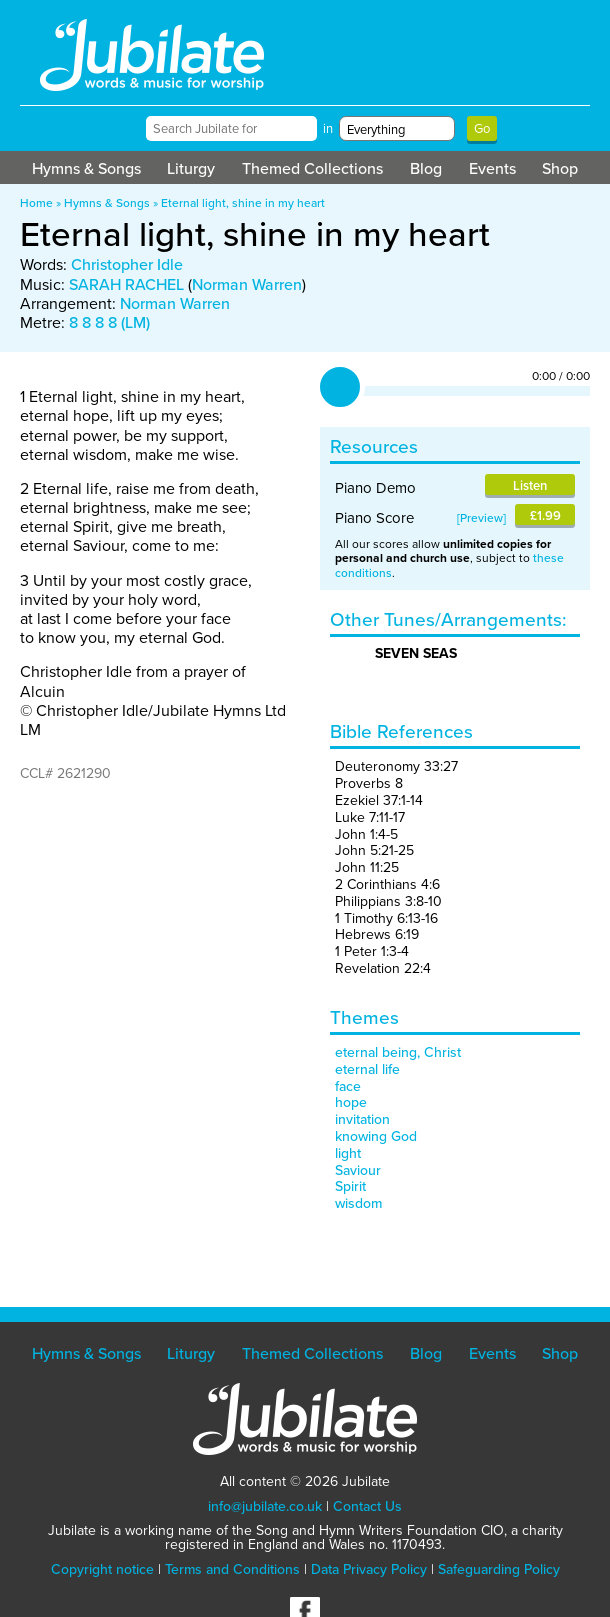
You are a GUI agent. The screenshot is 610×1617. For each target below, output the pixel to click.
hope (351, 1102)
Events (492, 168)
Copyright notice (102, 1569)
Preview (481, 518)
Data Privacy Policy (369, 1569)
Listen (530, 485)
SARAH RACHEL (126, 284)
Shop (560, 168)
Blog (426, 168)
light (348, 1153)
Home (36, 203)
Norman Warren (247, 284)
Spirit (350, 1186)
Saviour (358, 1170)
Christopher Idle (127, 264)
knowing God (376, 1136)
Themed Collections (312, 168)
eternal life (367, 1069)
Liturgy (191, 168)
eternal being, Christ (398, 1052)
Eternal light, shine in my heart (243, 203)
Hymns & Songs (86, 168)
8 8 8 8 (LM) (109, 322)
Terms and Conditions (232, 1569)
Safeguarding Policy (499, 1569)
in (328, 128)
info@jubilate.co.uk (265, 1506)
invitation (362, 1119)
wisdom (358, 1203)
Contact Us (367, 1506)
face (348, 1086)
